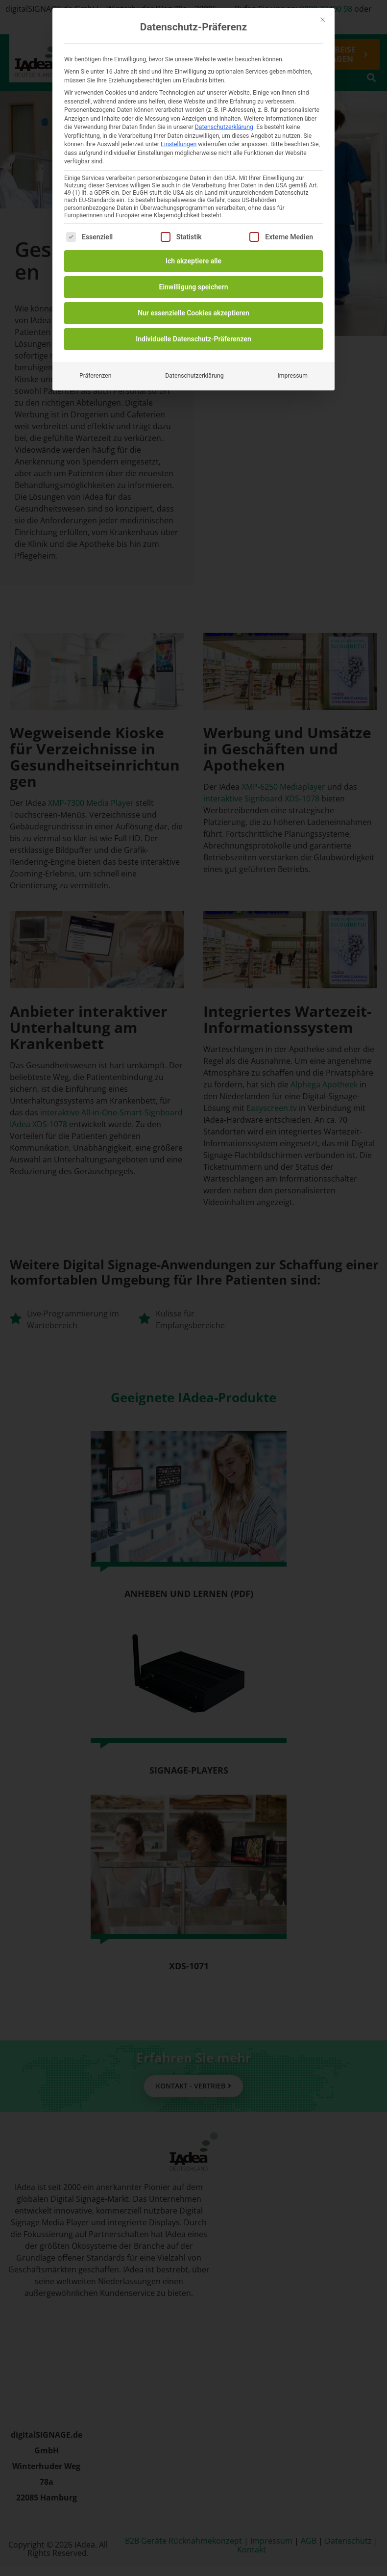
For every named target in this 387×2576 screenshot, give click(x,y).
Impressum (292, 375)
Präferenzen (95, 375)
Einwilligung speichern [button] (193, 287)
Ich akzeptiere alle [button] (193, 261)
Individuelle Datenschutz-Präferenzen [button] (193, 339)
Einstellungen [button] (178, 144)
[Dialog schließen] (323, 19)
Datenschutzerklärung (224, 127)
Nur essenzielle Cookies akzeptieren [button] (193, 313)
